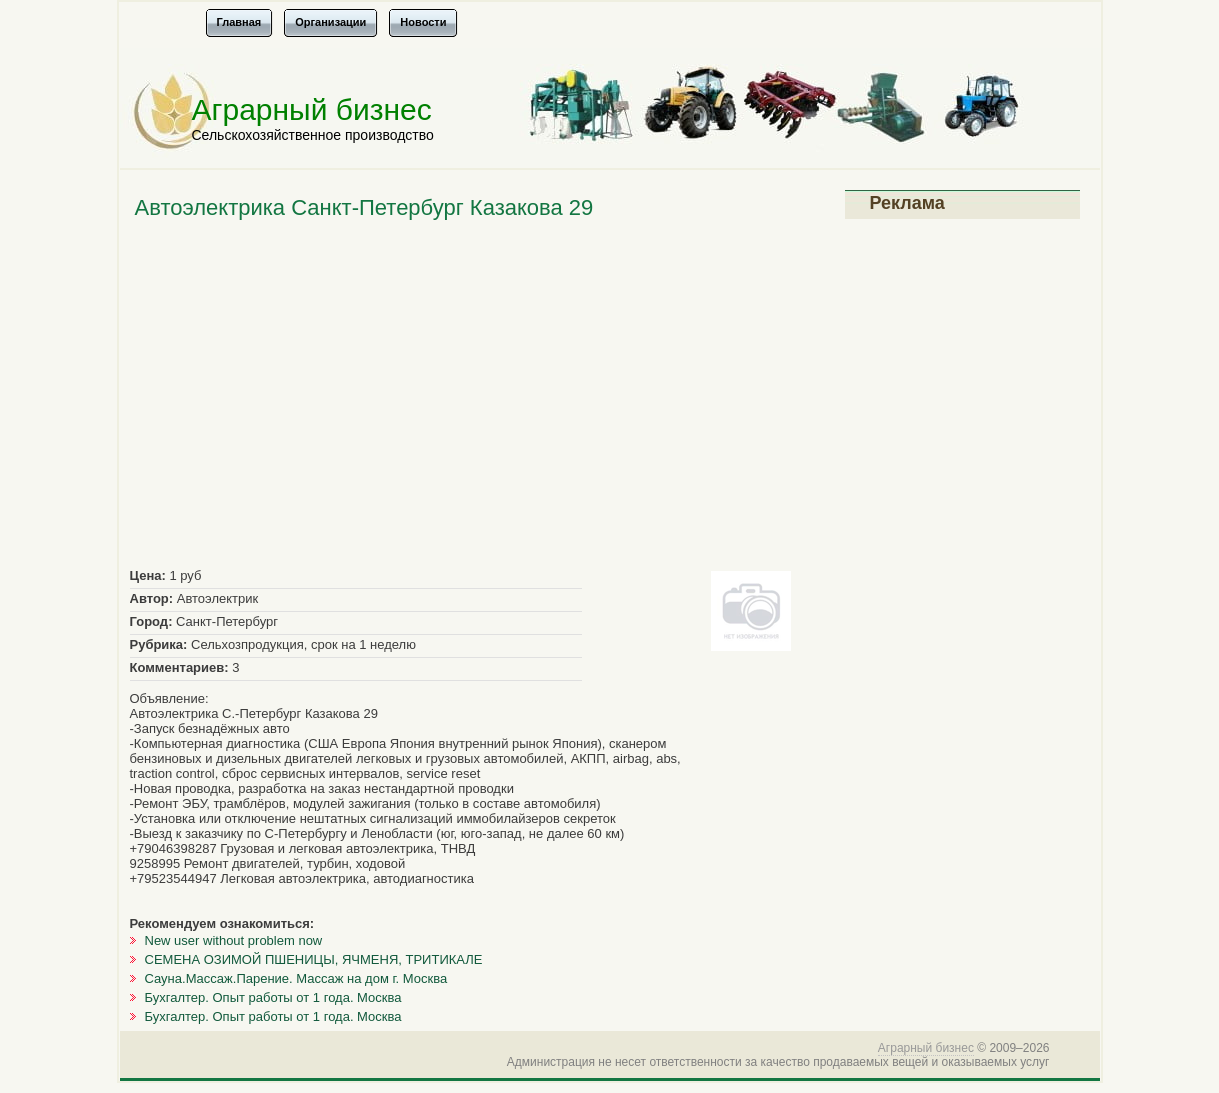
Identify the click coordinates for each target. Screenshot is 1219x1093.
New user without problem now (234, 940)
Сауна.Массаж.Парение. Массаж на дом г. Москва (296, 978)
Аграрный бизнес (312, 109)
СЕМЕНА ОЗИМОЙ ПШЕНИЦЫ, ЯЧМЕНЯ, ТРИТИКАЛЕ (314, 959)
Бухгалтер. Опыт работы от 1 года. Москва (273, 997)
